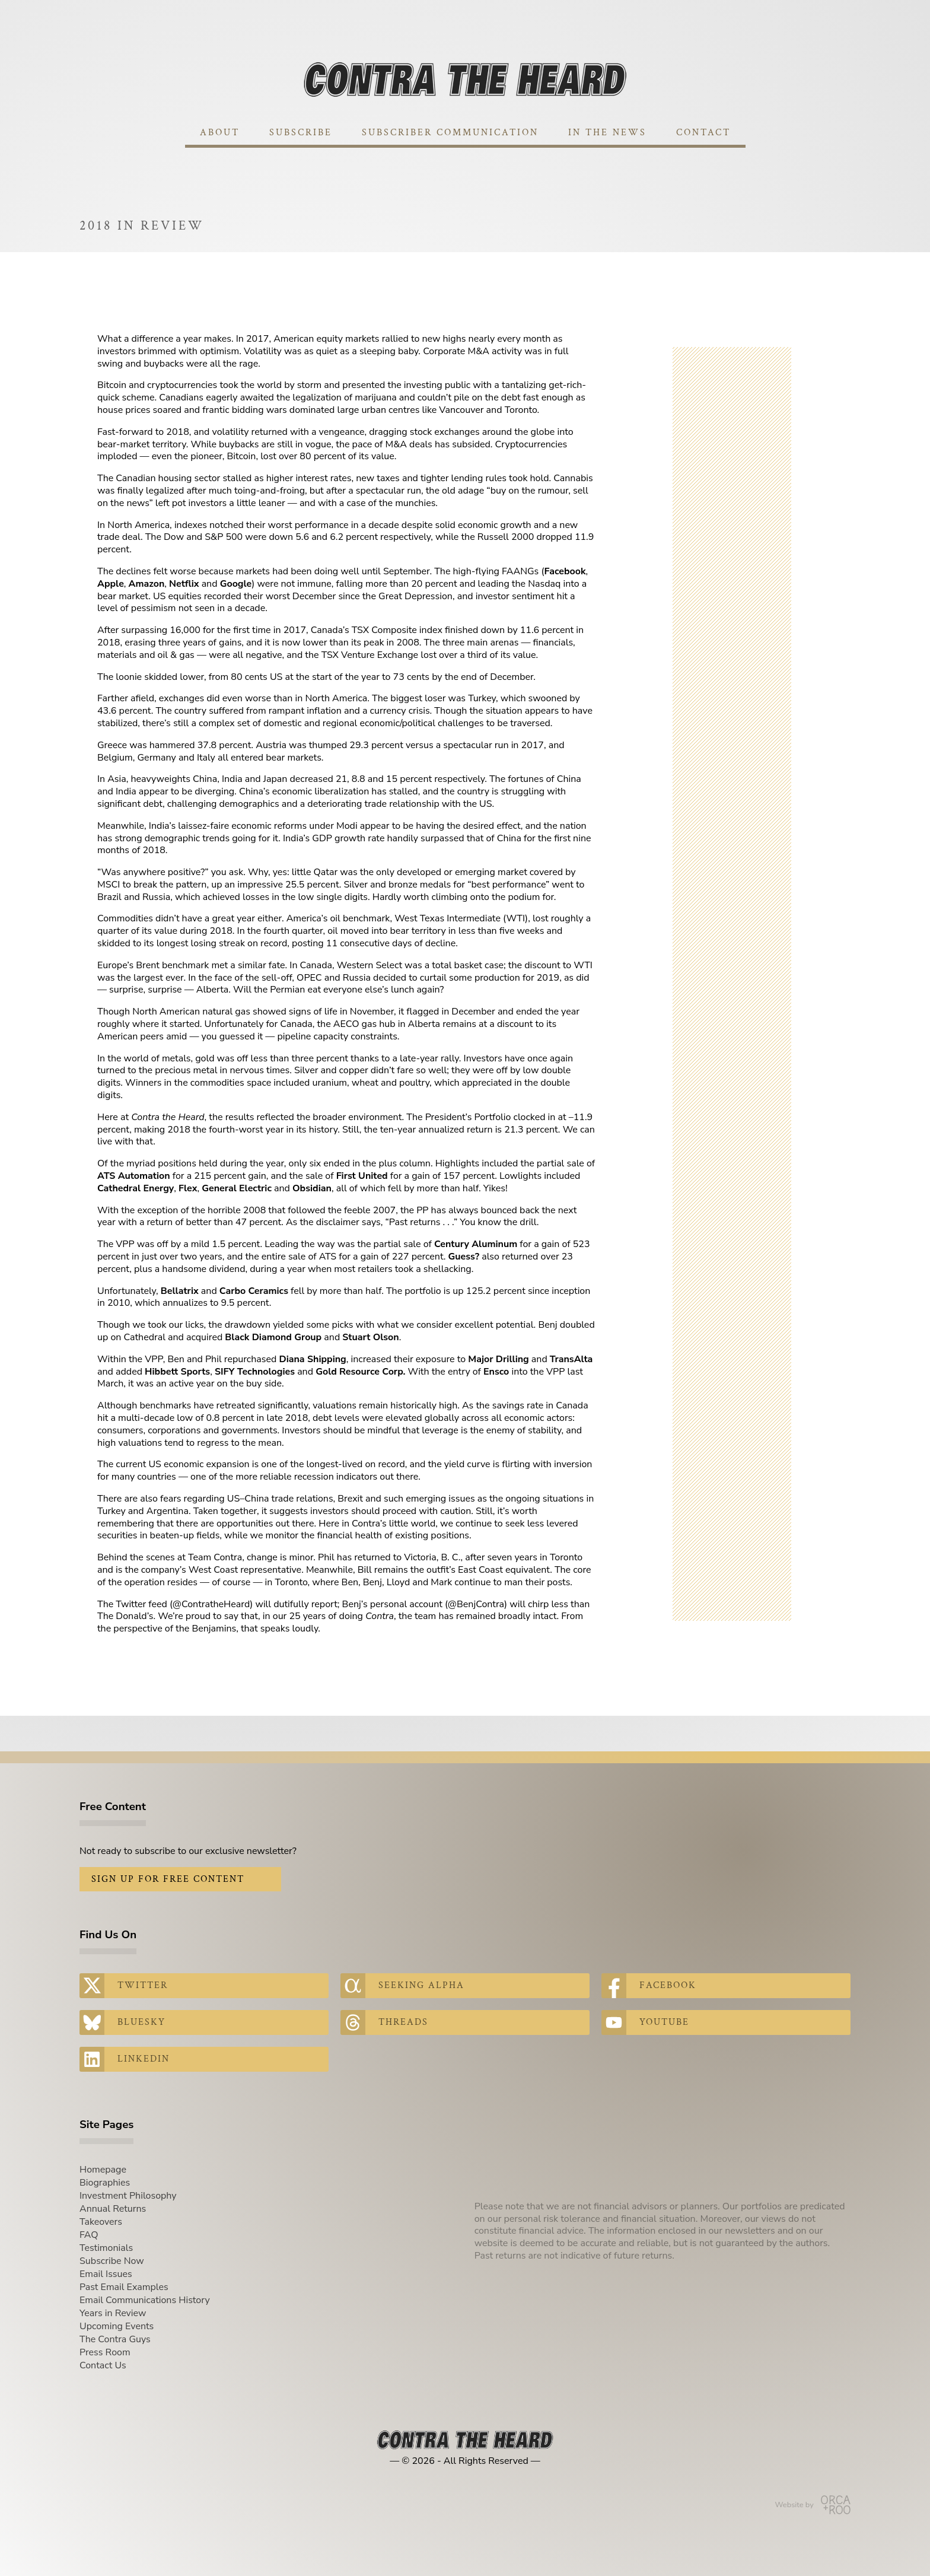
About (220, 132)
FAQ (88, 2234)
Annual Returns (112, 2208)
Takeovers (100, 2221)
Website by (813, 2504)
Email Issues (105, 2274)
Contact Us (102, 2365)
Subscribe (300, 132)
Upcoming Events (116, 2326)
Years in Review (112, 2313)
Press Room (104, 2352)
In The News (607, 132)
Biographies (104, 2182)
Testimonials (106, 2247)
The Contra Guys (115, 2339)
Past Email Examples (123, 2287)
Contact (703, 132)
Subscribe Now (111, 2260)
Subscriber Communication (450, 132)
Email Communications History (144, 2300)
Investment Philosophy (128, 2195)
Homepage (102, 2169)
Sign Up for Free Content (167, 1879)
